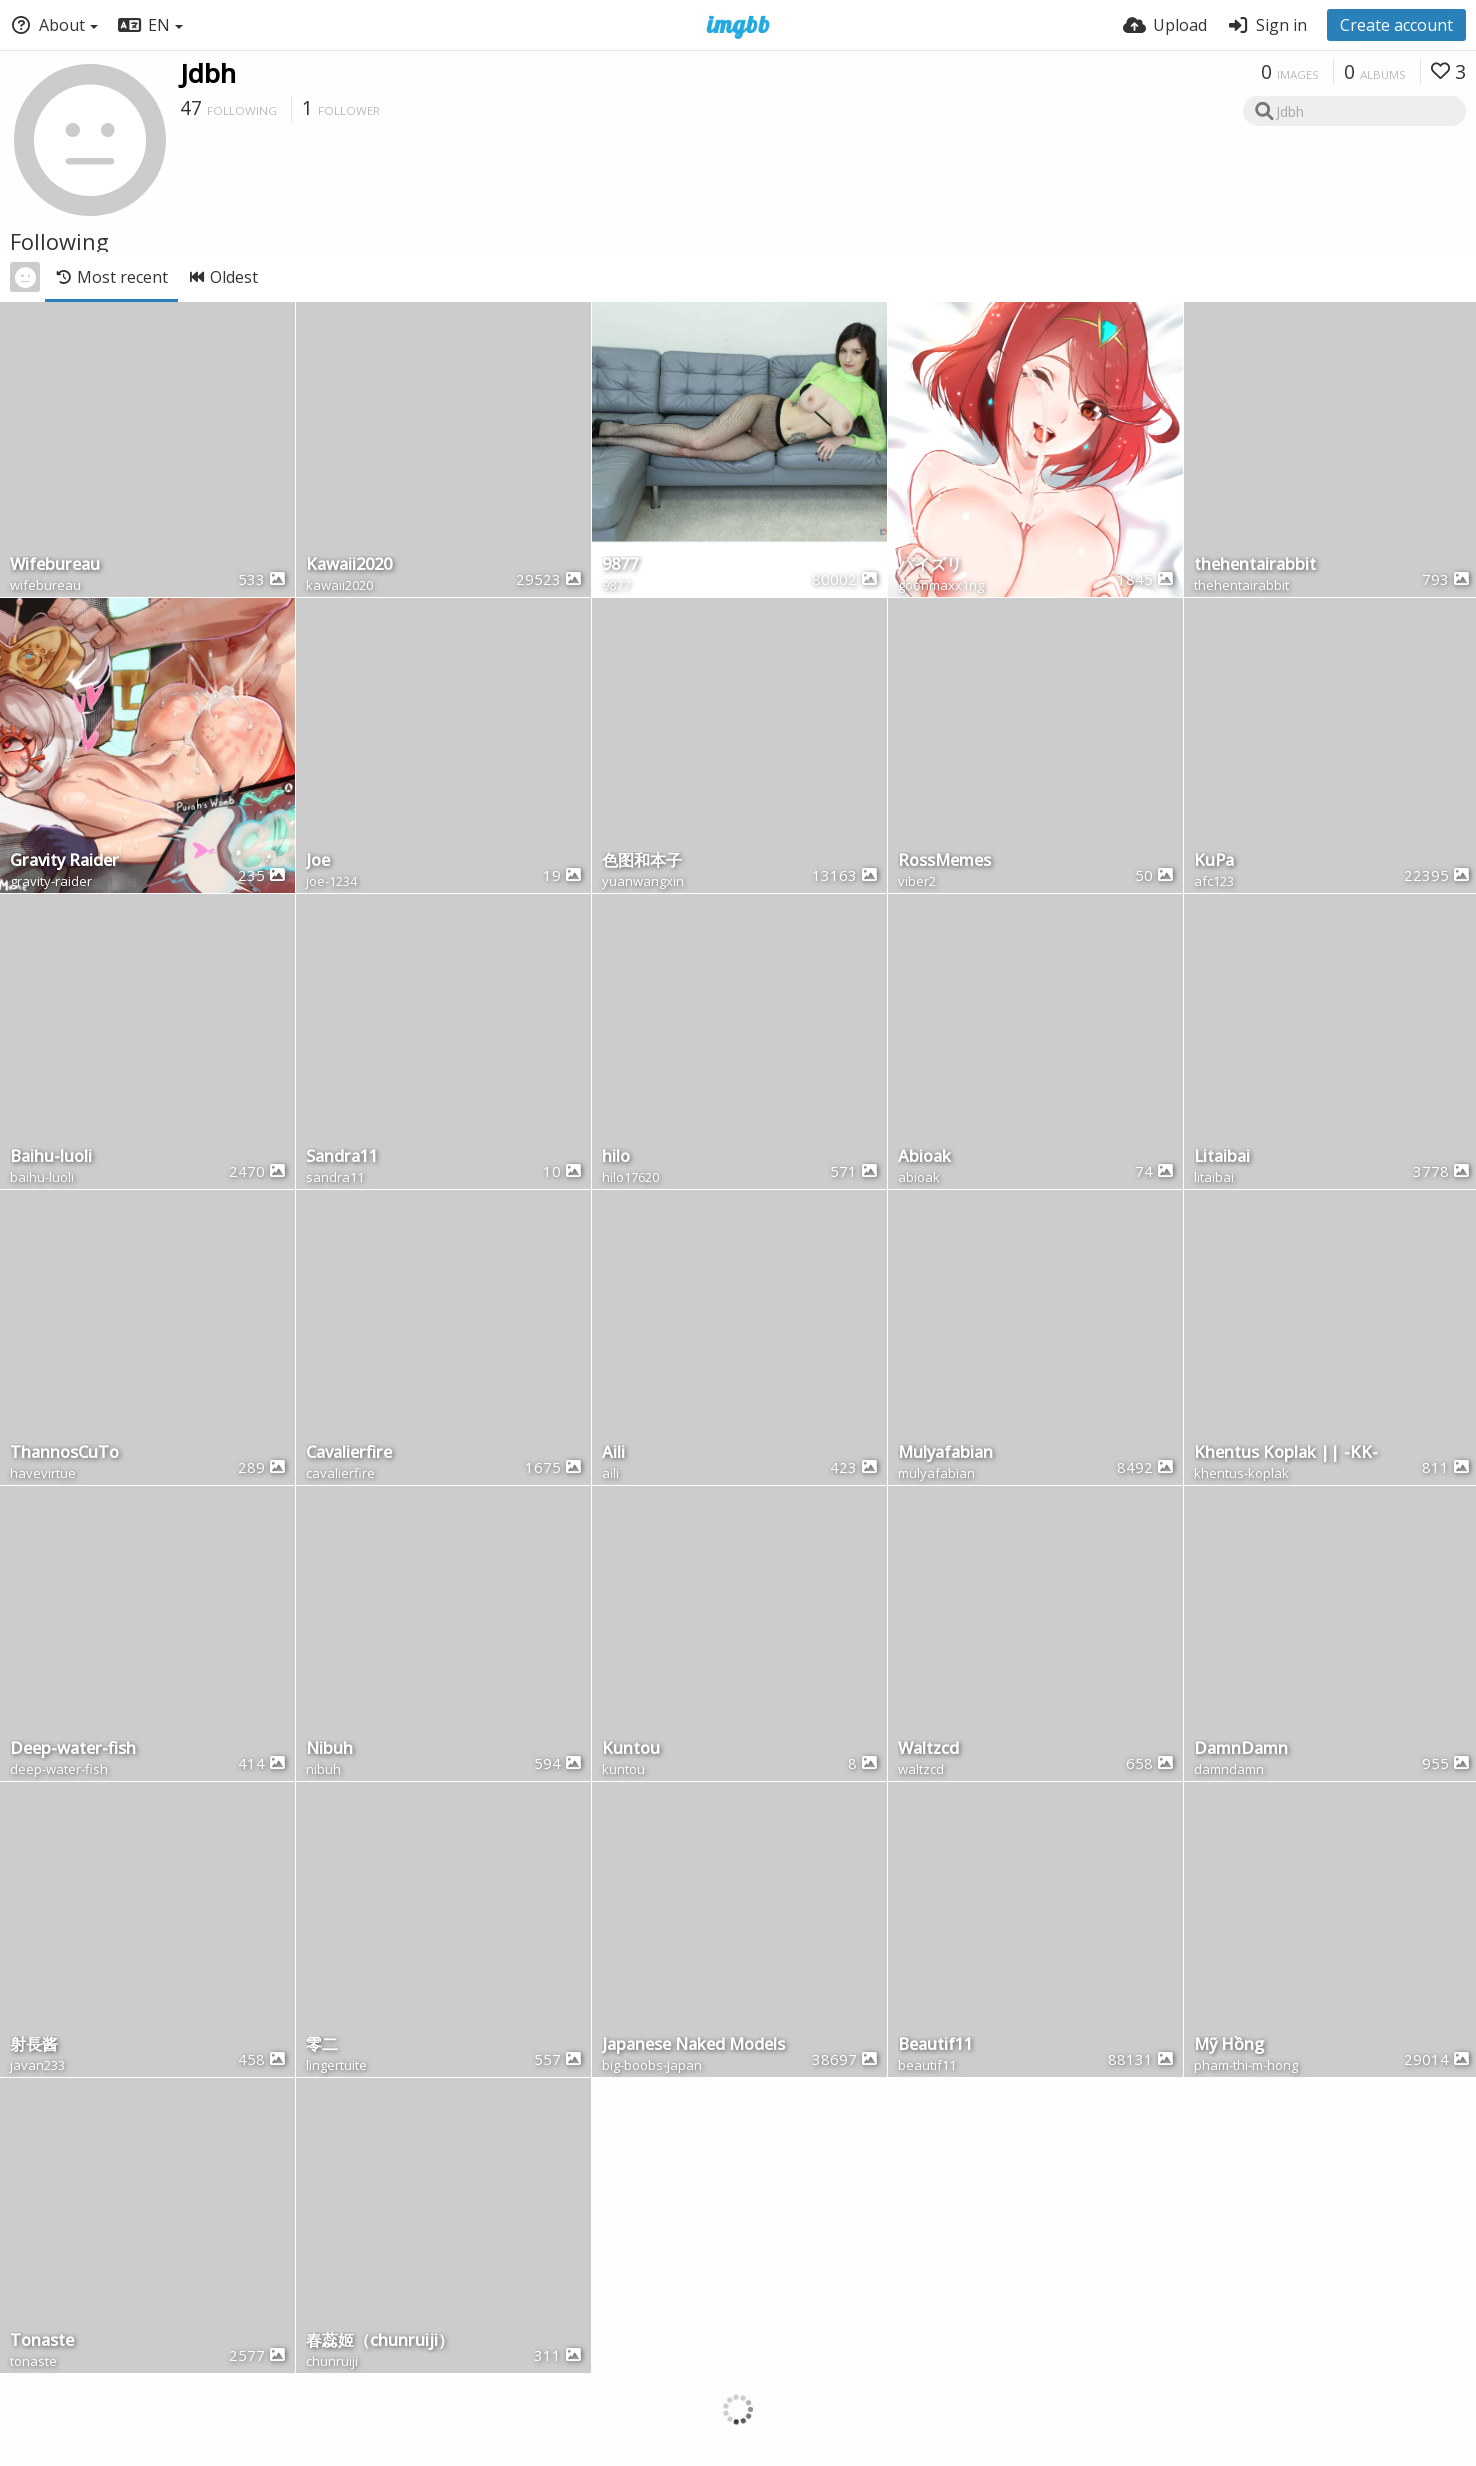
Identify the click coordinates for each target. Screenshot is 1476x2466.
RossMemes (944, 861)
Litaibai (1222, 1157)
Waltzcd (928, 1749)
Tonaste (42, 2341)
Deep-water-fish (73, 1749)
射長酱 (34, 2045)
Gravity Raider (64, 861)
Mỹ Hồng (1229, 2045)
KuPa (1214, 861)
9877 (620, 565)
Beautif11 (935, 2045)
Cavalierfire (349, 1453)
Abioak (924, 1157)
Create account (1396, 25)
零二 (322, 2045)
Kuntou (631, 1749)
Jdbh (208, 73)
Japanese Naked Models (693, 2045)
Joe (318, 861)
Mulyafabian (945, 1453)
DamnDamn (1241, 1749)
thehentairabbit (1255, 565)
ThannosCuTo (64, 1453)
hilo (616, 1157)
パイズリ (930, 565)
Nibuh (329, 1749)
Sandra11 (342, 1157)
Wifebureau (55, 565)
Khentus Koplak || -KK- (1286, 1453)
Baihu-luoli (51, 1157)
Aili (613, 1453)
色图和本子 (642, 861)
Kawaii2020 (349, 565)
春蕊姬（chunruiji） (380, 2341)
